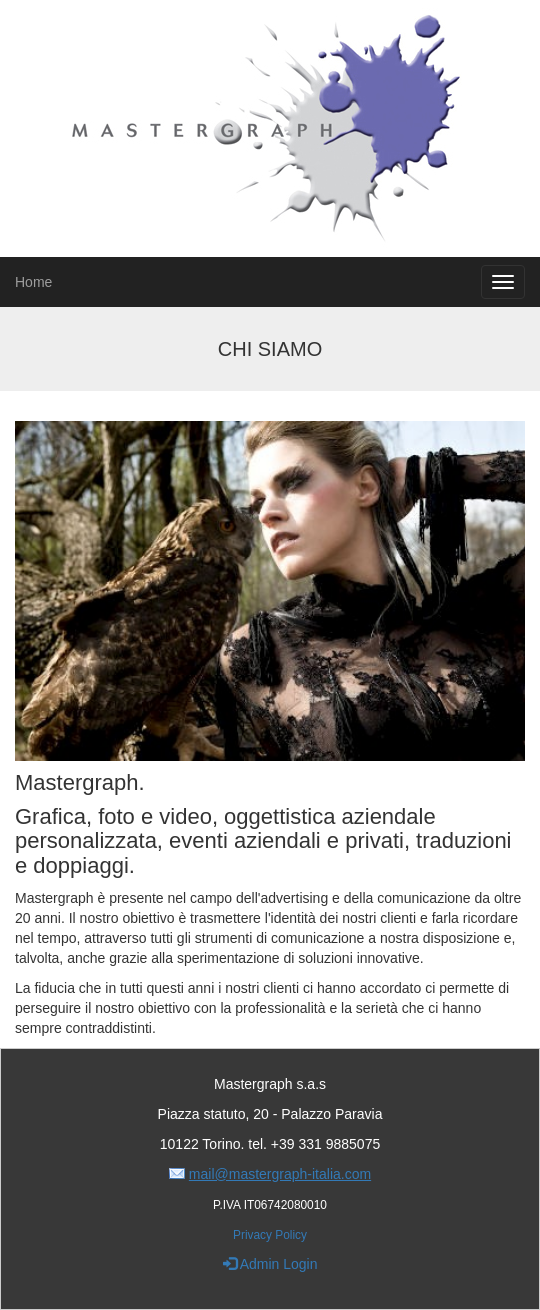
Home (33, 282)
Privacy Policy (270, 1235)
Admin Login (270, 1264)
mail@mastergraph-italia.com (280, 1174)
